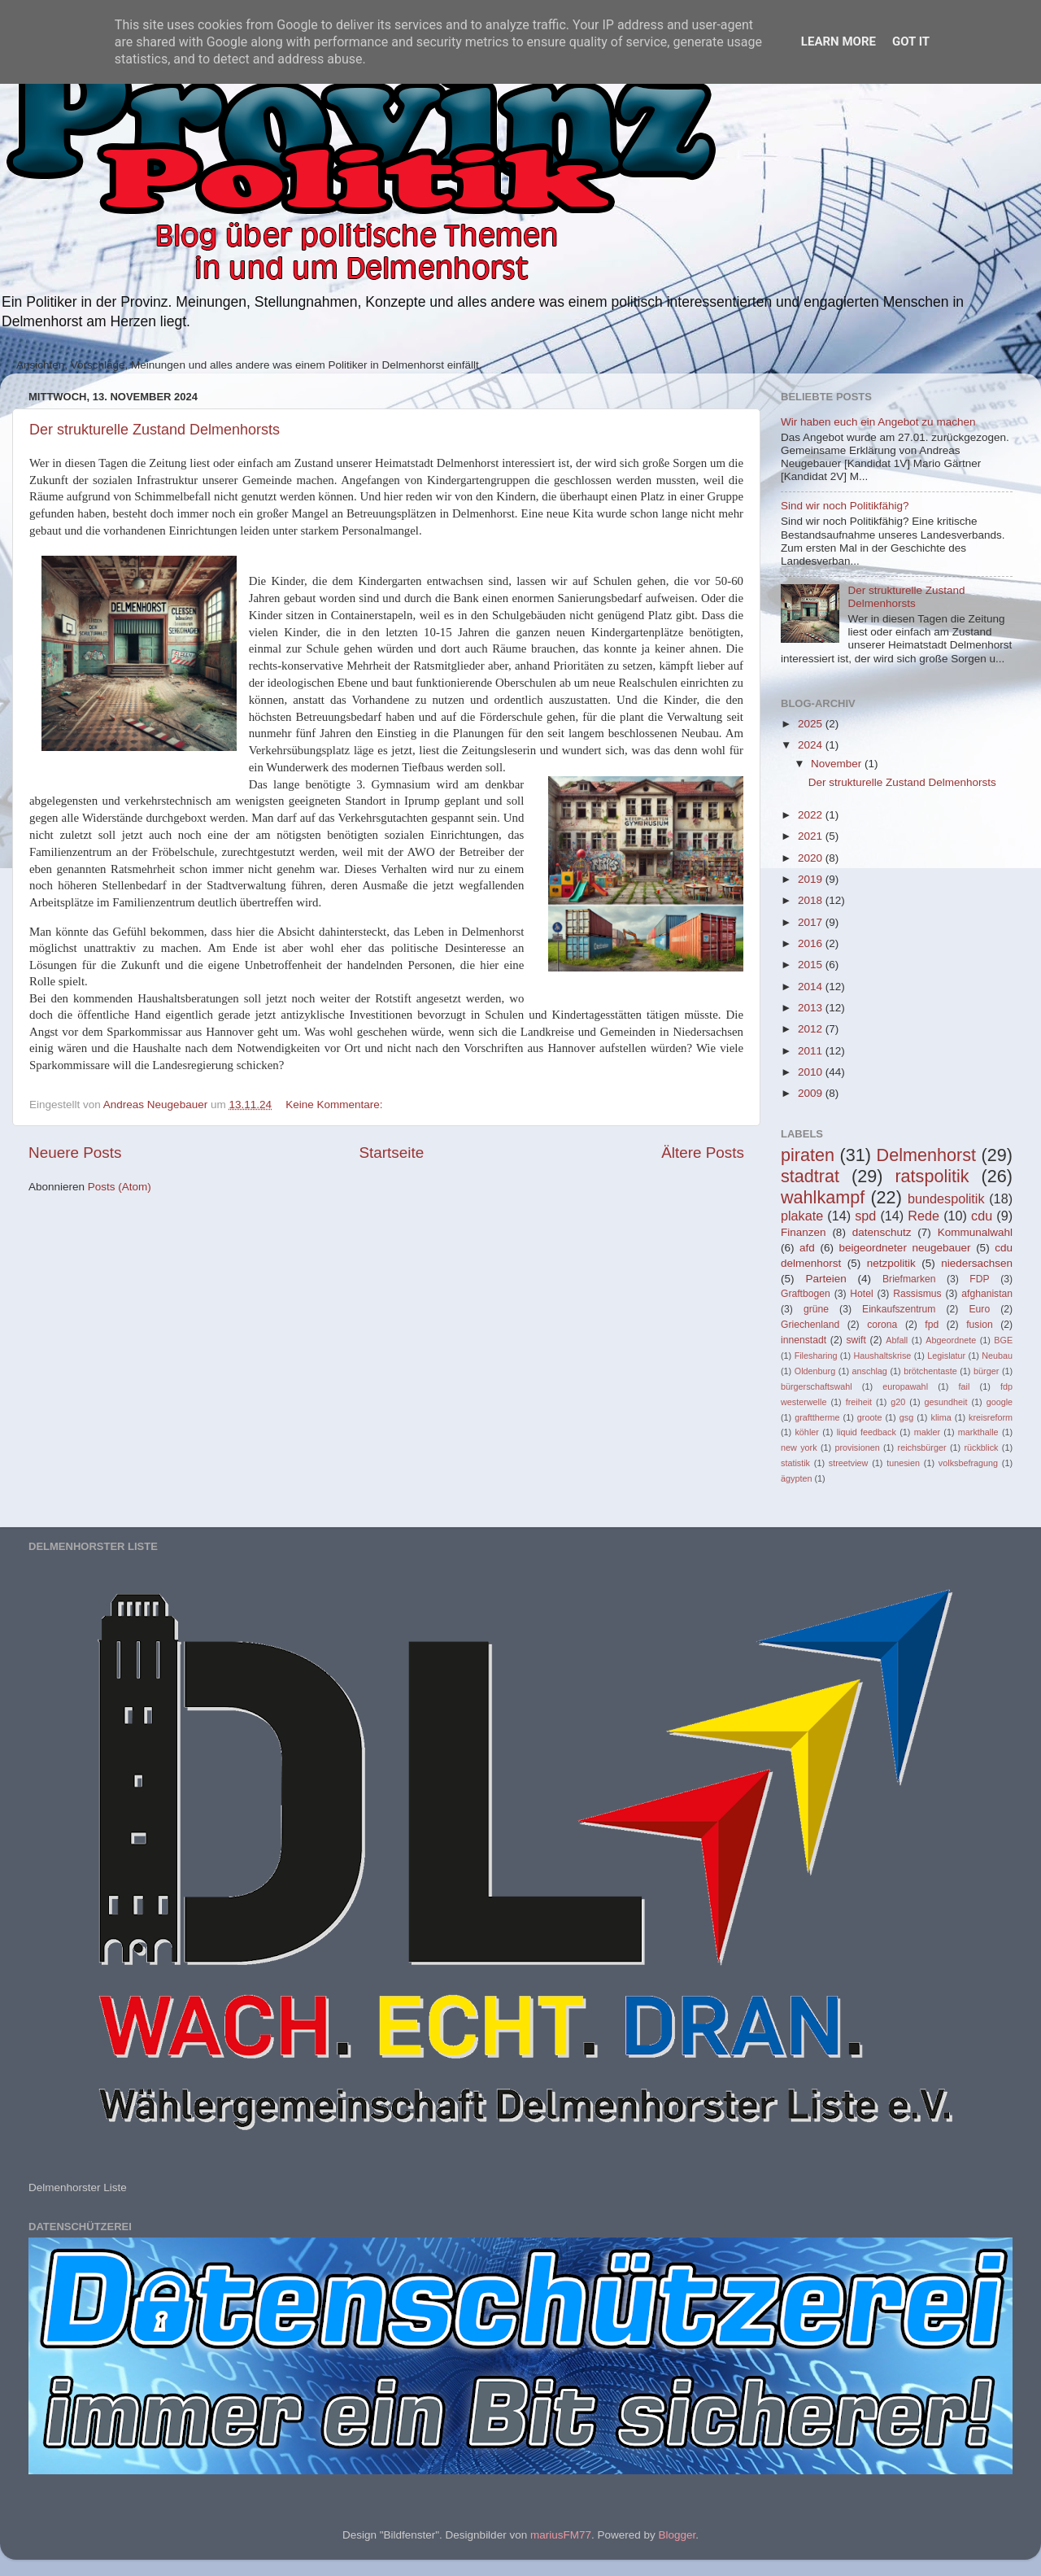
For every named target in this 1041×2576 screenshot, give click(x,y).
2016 (811, 943)
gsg (906, 1417)
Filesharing (816, 1355)
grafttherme (817, 1417)
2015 (811, 964)
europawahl (905, 1386)
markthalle (978, 1432)
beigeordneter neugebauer (905, 1248)
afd (807, 1248)
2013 (811, 1008)
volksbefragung (968, 1463)
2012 (811, 1029)
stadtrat (810, 1176)
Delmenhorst (926, 1155)
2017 (811, 922)
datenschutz (882, 1232)
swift (856, 1340)
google (1000, 1402)
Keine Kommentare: (335, 1104)
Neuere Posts (74, 1152)
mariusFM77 (560, 2535)
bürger (986, 1371)
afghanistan (987, 1293)
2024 (811, 745)
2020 (811, 858)
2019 (811, 879)
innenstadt (803, 1340)
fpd (932, 1324)
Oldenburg (815, 1371)
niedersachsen (977, 1263)
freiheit (859, 1402)
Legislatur (946, 1355)
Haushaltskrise (882, 1355)
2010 (811, 1072)
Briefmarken (908, 1279)
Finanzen (803, 1232)
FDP (979, 1279)
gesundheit (946, 1402)
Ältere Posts (702, 1152)
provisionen (856, 1447)
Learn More (838, 41)
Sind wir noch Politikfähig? (845, 506)
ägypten (796, 1478)
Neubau (997, 1355)
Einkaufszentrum (898, 1309)
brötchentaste (930, 1371)
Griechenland (810, 1324)
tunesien (903, 1463)
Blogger (676, 2535)
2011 (811, 1051)
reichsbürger (922, 1447)
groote (869, 1417)
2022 (811, 815)
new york (799, 1447)
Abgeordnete (951, 1340)
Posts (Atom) (119, 1187)
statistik (795, 1463)
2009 (811, 1093)
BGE (1003, 1340)
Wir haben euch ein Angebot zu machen (878, 422)
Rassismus (917, 1293)
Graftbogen (805, 1293)
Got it (911, 41)
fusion (979, 1324)
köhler (806, 1432)
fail (964, 1386)
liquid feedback (866, 1432)
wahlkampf (823, 1197)
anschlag (869, 1371)
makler (927, 1432)
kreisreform (991, 1417)
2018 (811, 900)
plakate (802, 1215)
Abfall (897, 1340)
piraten (807, 1155)
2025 (811, 724)
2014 (811, 986)
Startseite (391, 1152)
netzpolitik (891, 1263)
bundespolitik (946, 1198)
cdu (981, 1215)
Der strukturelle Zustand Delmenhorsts (154, 429)
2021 (811, 836)
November (838, 764)
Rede (923, 1215)
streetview (849, 1463)
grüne (816, 1309)
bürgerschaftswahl (816, 1386)
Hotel (861, 1293)
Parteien (825, 1279)
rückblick (981, 1447)
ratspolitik (932, 1176)
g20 (898, 1402)
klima (941, 1417)
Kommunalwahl (975, 1232)
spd (865, 1215)
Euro (979, 1309)
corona (882, 1324)
